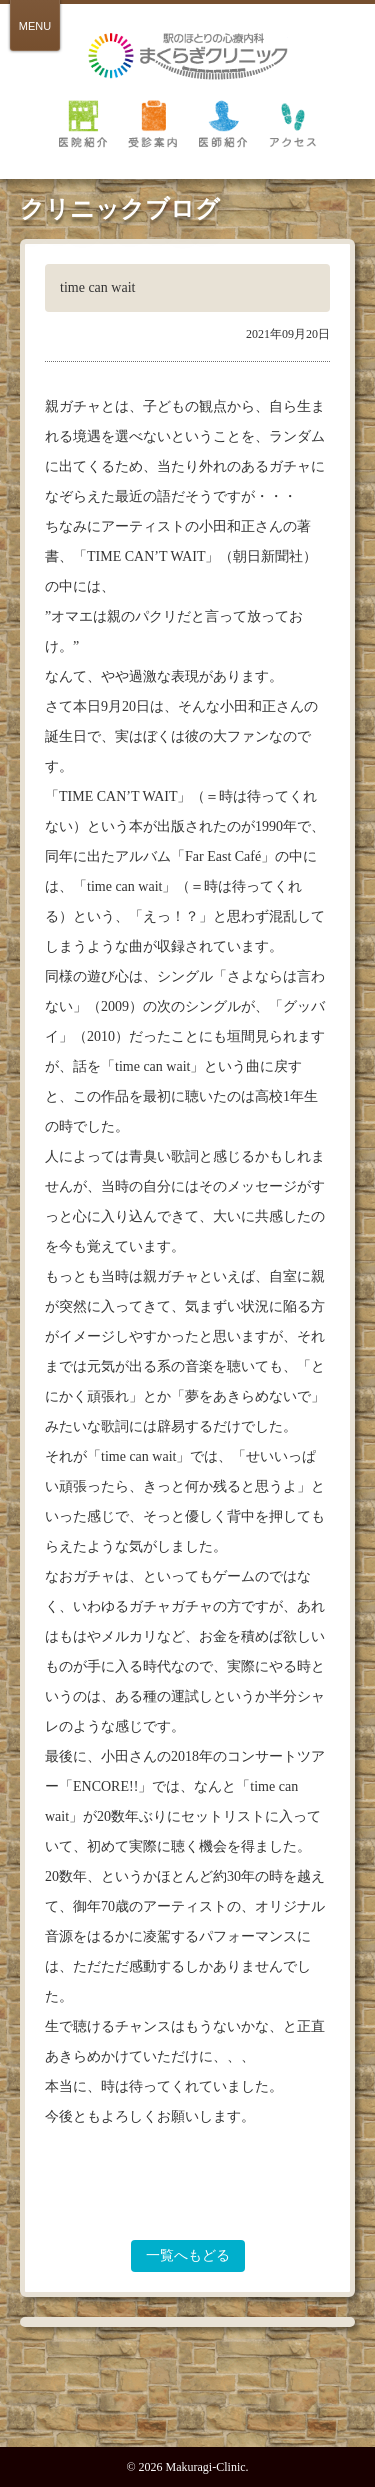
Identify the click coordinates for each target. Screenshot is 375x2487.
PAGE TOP (188, 2401)
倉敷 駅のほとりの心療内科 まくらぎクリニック (188, 56)
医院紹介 (83, 123)
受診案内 (153, 123)
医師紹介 (223, 123)
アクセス (293, 123)
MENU (35, 26)
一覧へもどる (188, 2255)
